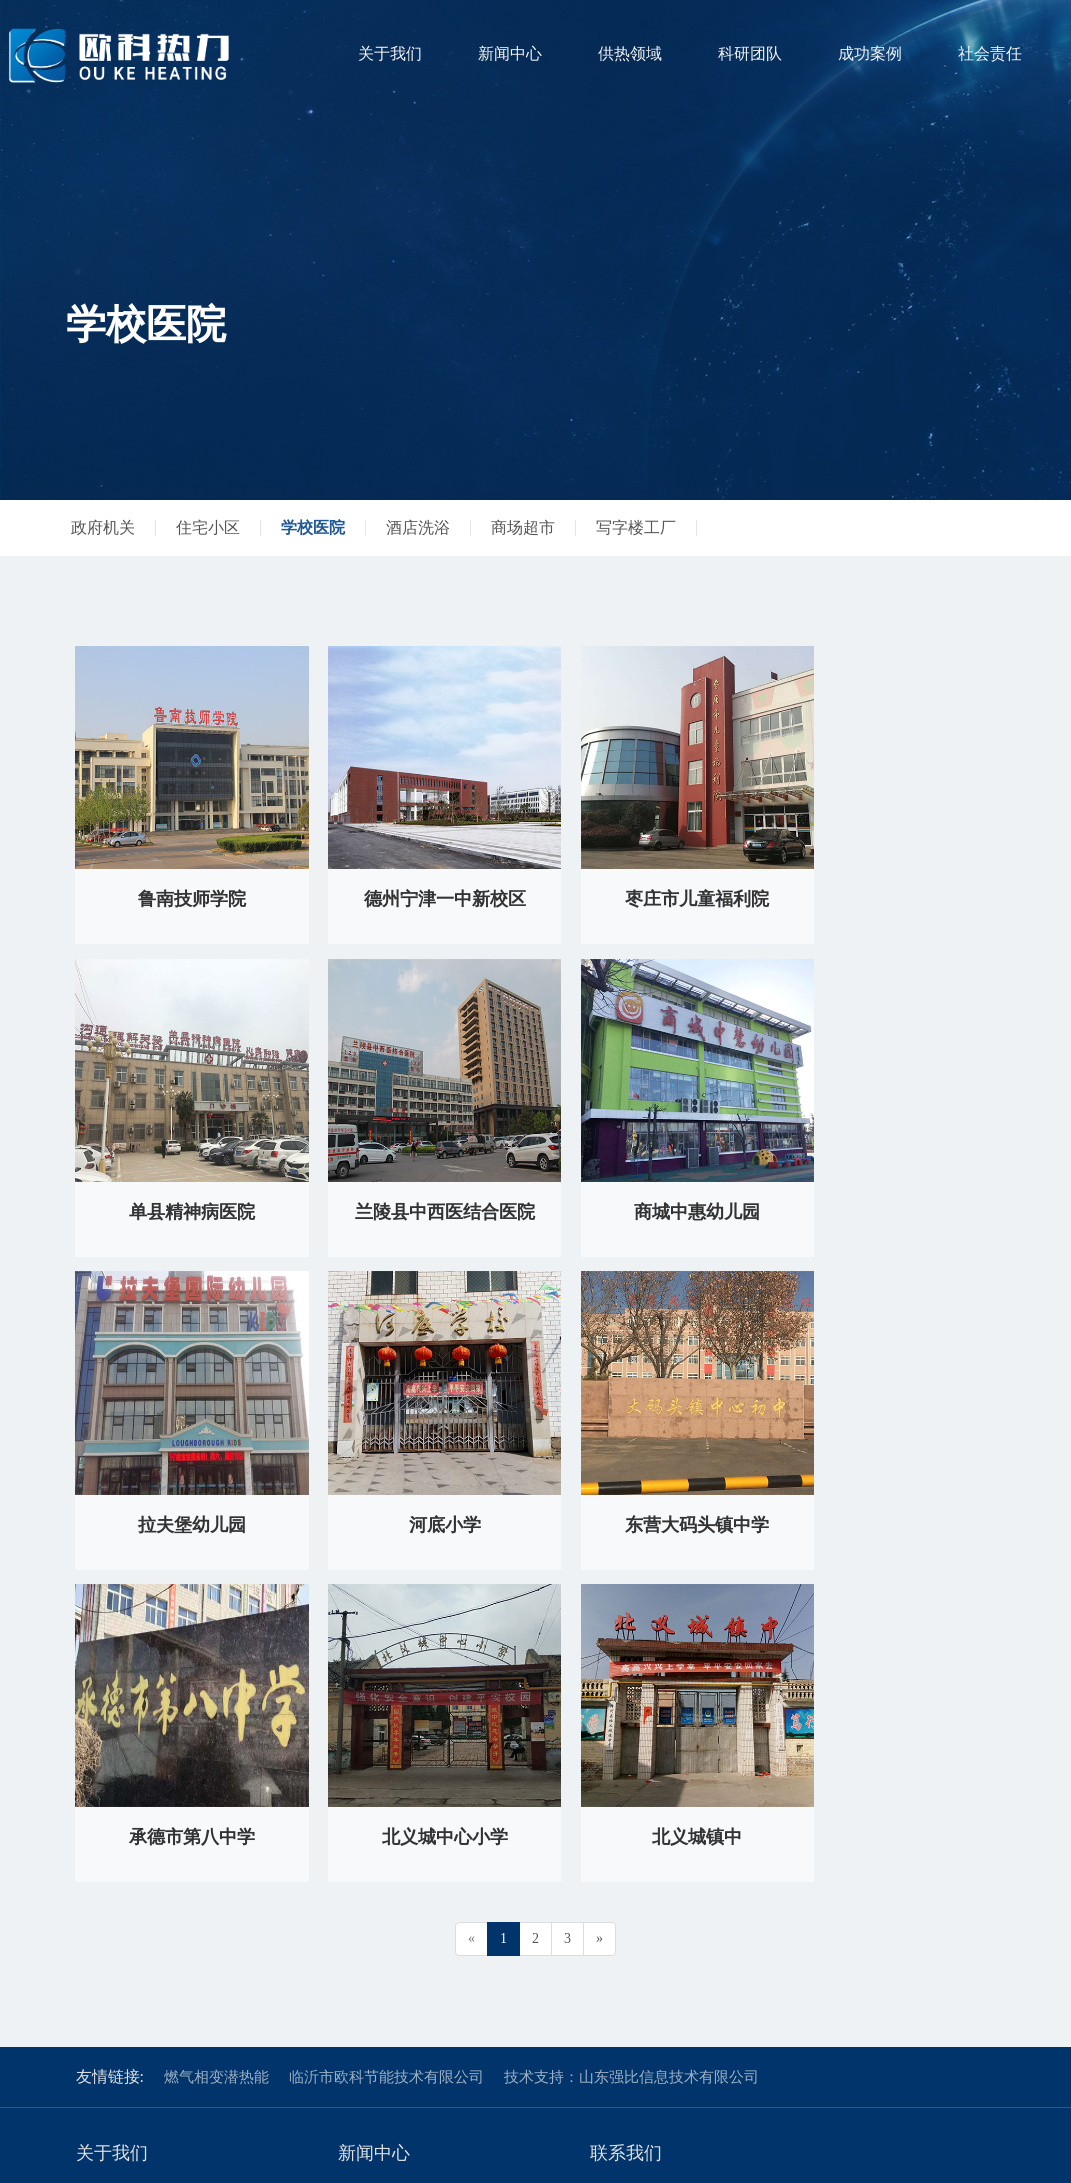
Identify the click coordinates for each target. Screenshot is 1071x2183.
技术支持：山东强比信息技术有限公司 (631, 1712)
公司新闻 (366, 1826)
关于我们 (390, 53)
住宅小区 (208, 527)
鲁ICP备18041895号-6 (939, 2157)
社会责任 (990, 53)
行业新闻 (366, 1854)
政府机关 (103, 527)
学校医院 (313, 527)
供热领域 (630, 53)
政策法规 (366, 1882)
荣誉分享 (104, 1882)
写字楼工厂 (636, 527)
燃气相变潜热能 (216, 1712)
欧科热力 (104, 1826)
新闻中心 (510, 53)
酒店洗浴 (418, 527)
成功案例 (870, 53)
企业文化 (104, 1910)
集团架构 (104, 1854)
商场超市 (523, 527)
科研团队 (750, 53)
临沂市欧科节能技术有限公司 (386, 1712)
